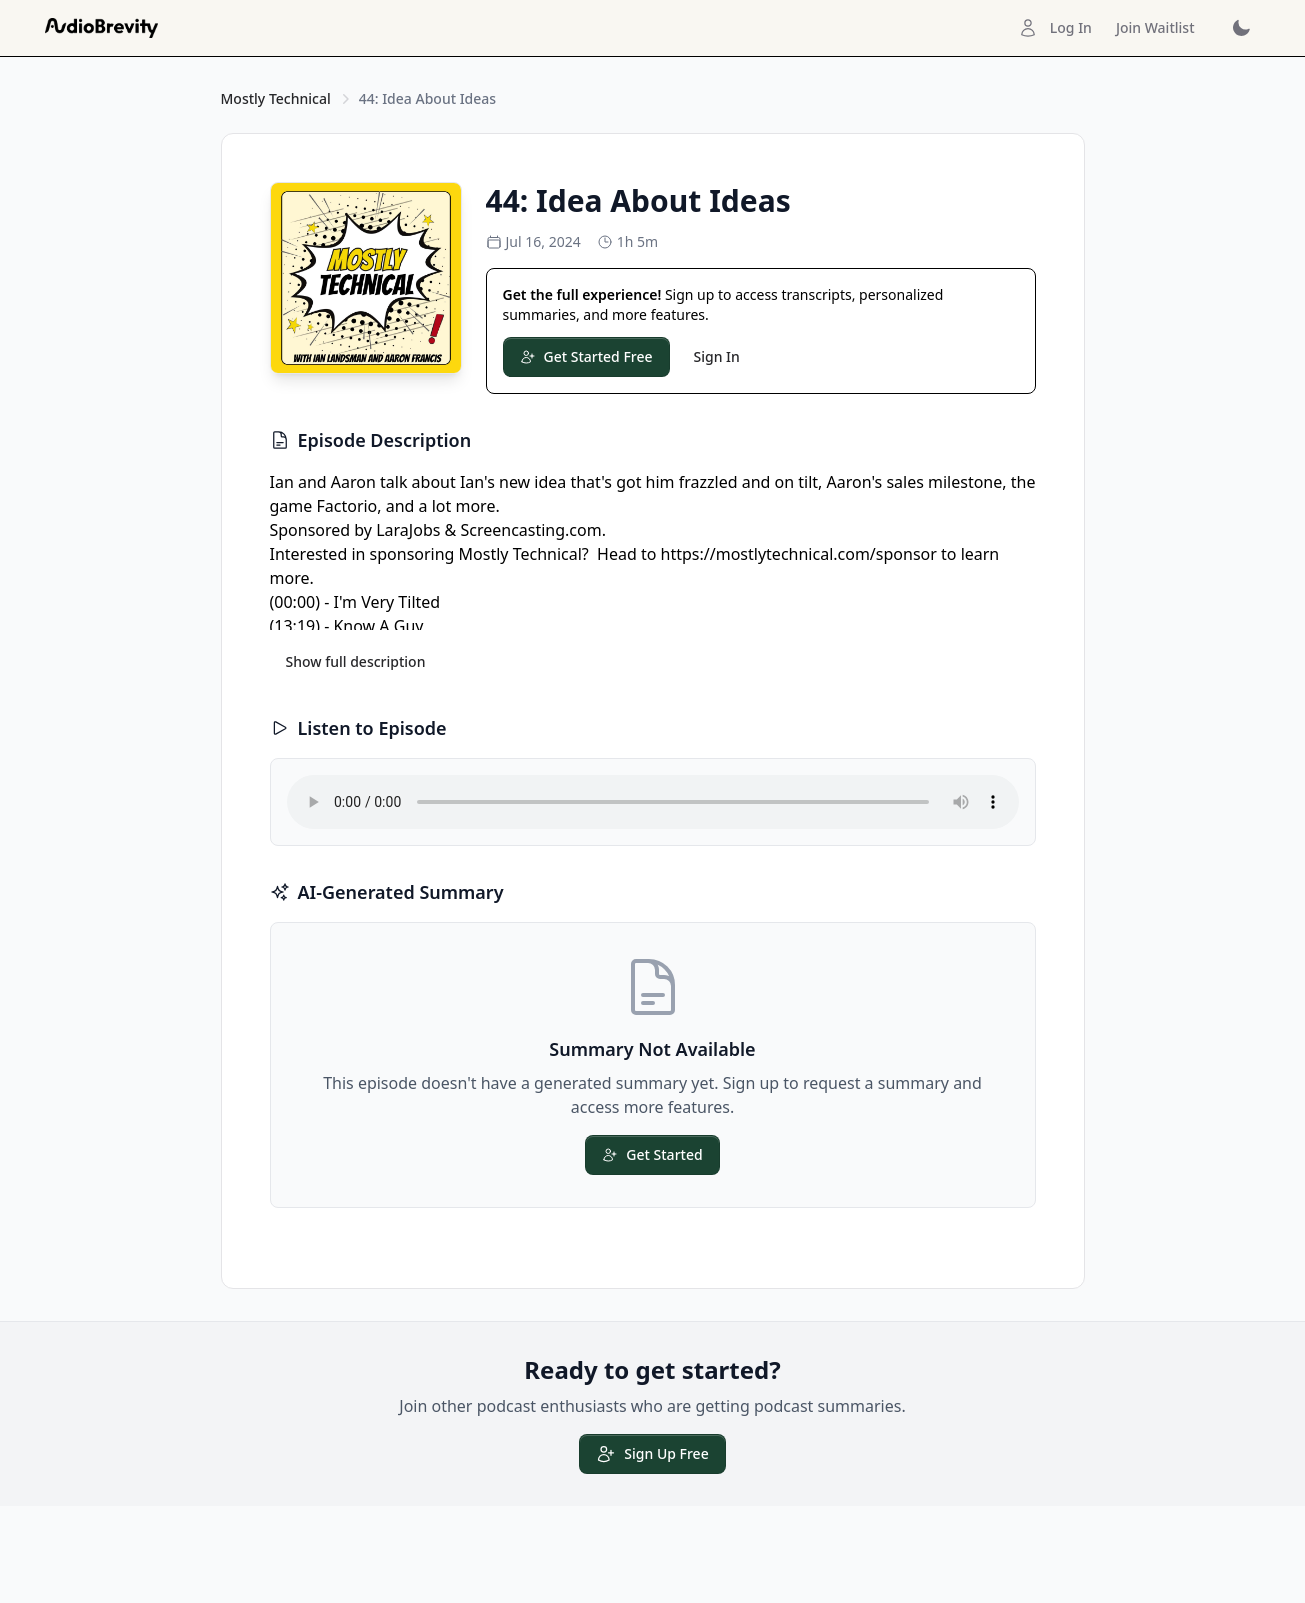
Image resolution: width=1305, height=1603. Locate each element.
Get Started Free (586, 356)
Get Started (652, 1154)
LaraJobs (408, 530)
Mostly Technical (276, 98)
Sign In (717, 356)
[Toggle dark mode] (1241, 28)
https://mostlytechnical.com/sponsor (799, 554)
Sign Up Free (652, 1454)
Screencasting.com (530, 530)
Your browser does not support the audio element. (653, 802)
